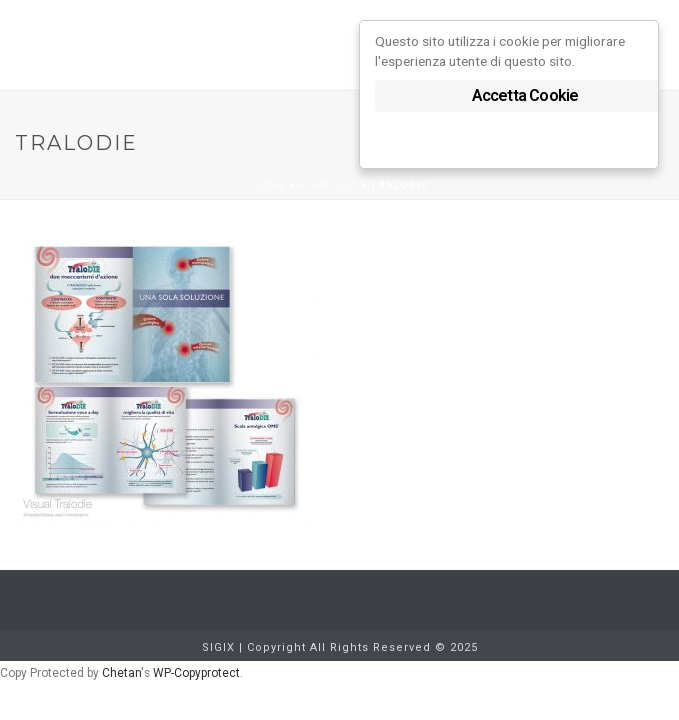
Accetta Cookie (525, 95)
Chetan (121, 673)
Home (269, 185)
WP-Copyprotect (196, 673)
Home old (328, 185)
